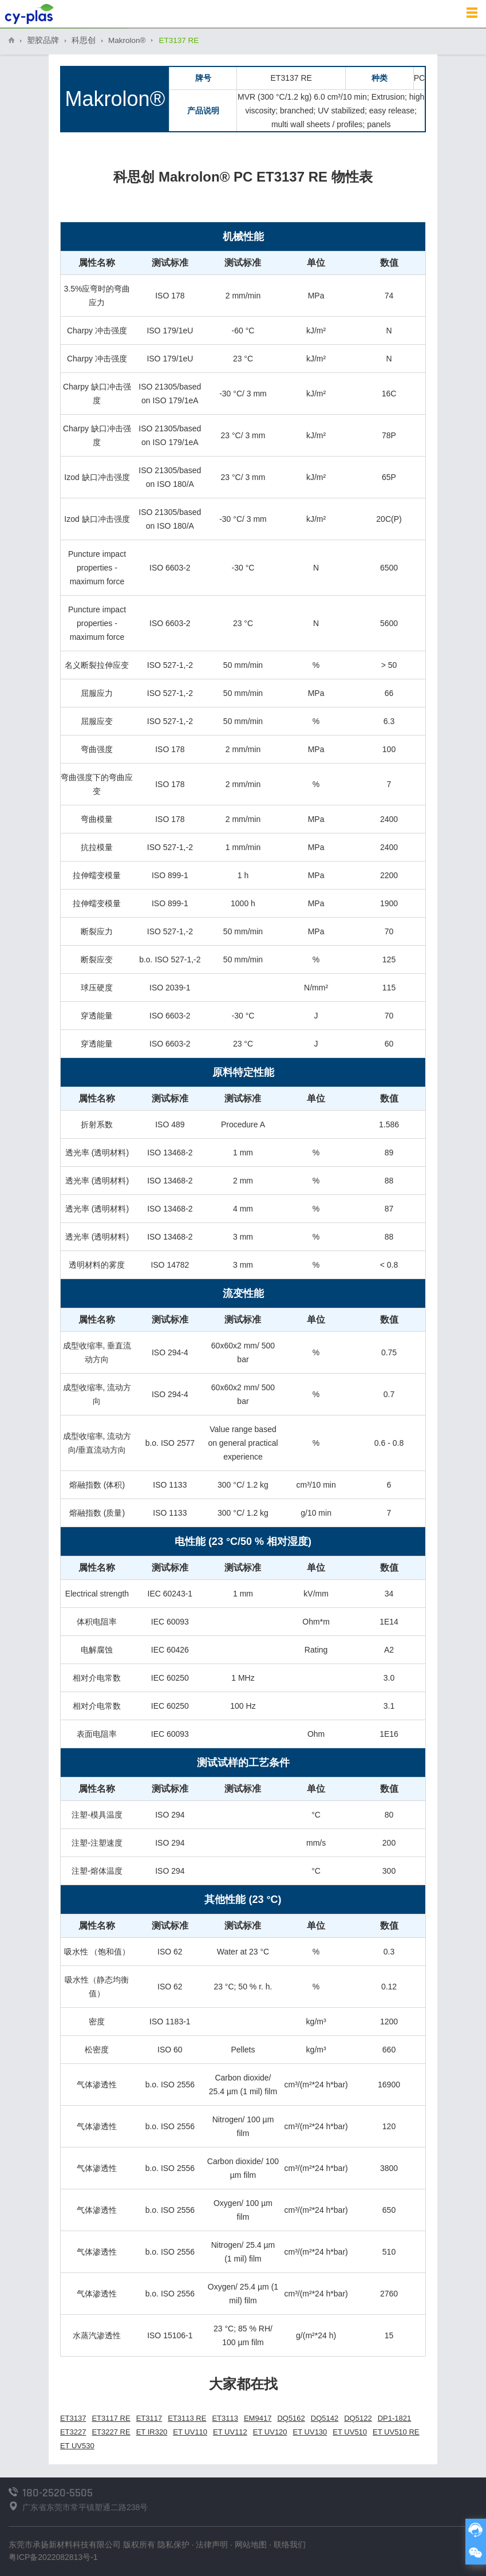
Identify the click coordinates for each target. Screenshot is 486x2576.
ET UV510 (350, 2432)
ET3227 (73, 2432)
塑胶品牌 (43, 40)
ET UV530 (77, 2445)
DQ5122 (358, 2418)
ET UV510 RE (396, 2432)
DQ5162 (291, 2418)
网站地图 (251, 2544)
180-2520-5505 (57, 2493)
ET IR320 (152, 2432)
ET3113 (225, 2418)
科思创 (84, 40)
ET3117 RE (111, 2418)
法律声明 (212, 2544)
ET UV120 (270, 2432)
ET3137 (73, 2418)
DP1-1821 (395, 2418)
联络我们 (290, 2544)
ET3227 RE (111, 2432)
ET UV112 (230, 2432)
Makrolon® (126, 40)
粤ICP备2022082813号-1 (53, 2557)
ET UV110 (190, 2432)
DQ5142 (324, 2418)
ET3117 (149, 2418)
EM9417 (257, 2418)
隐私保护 (173, 2544)
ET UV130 (310, 2432)
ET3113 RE (187, 2418)
